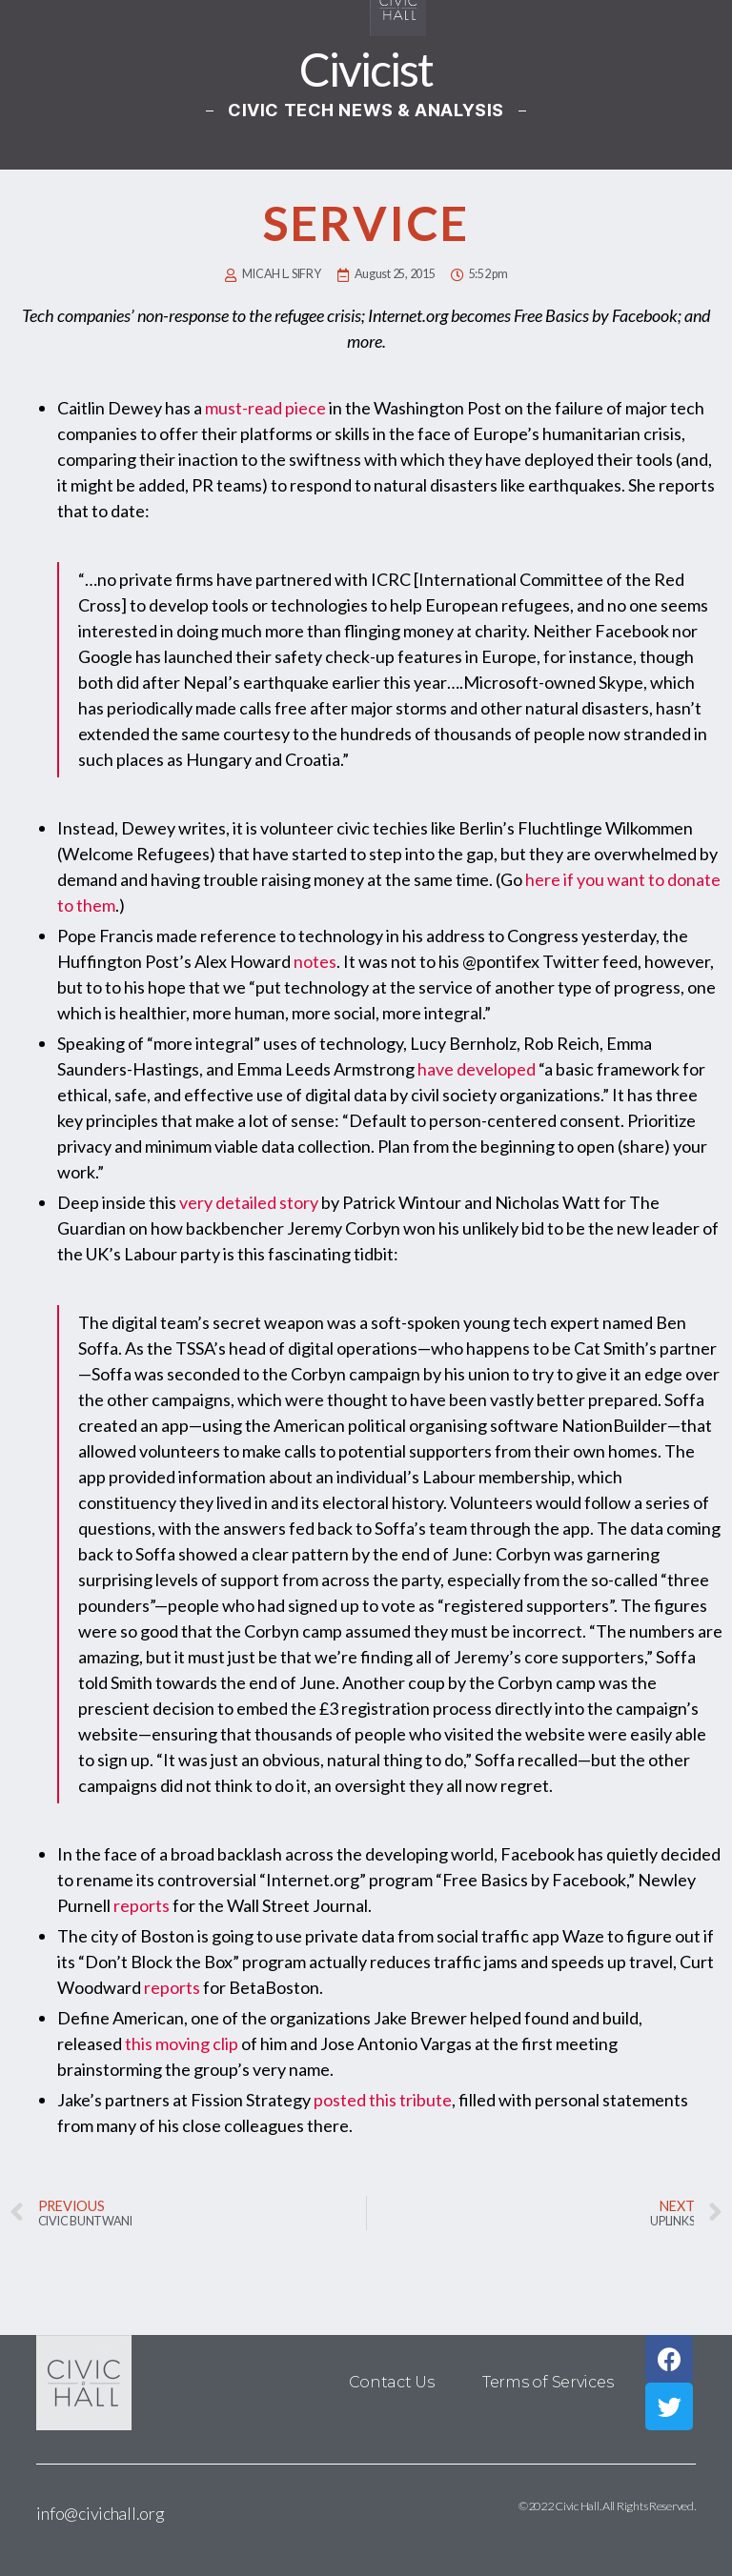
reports (141, 1905)
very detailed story (248, 1202)
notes (315, 961)
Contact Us (392, 2382)
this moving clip (181, 2043)
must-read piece (265, 407)
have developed (476, 1068)
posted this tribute (383, 2099)
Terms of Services (547, 2382)
